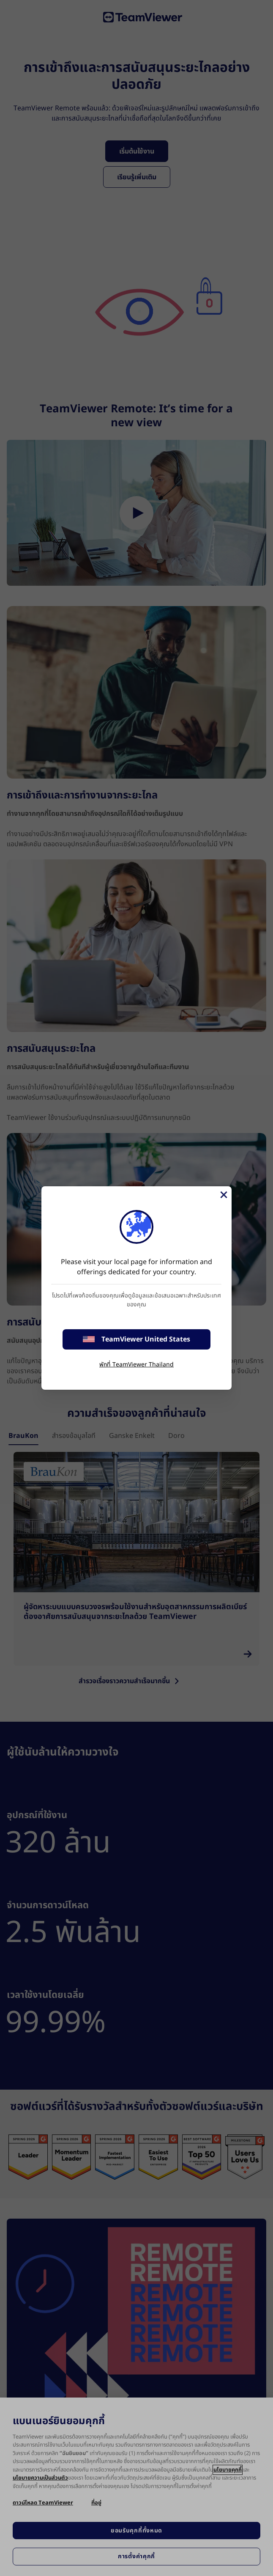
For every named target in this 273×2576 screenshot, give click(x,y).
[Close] (223, 1194)
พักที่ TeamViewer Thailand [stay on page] (136, 1364)
